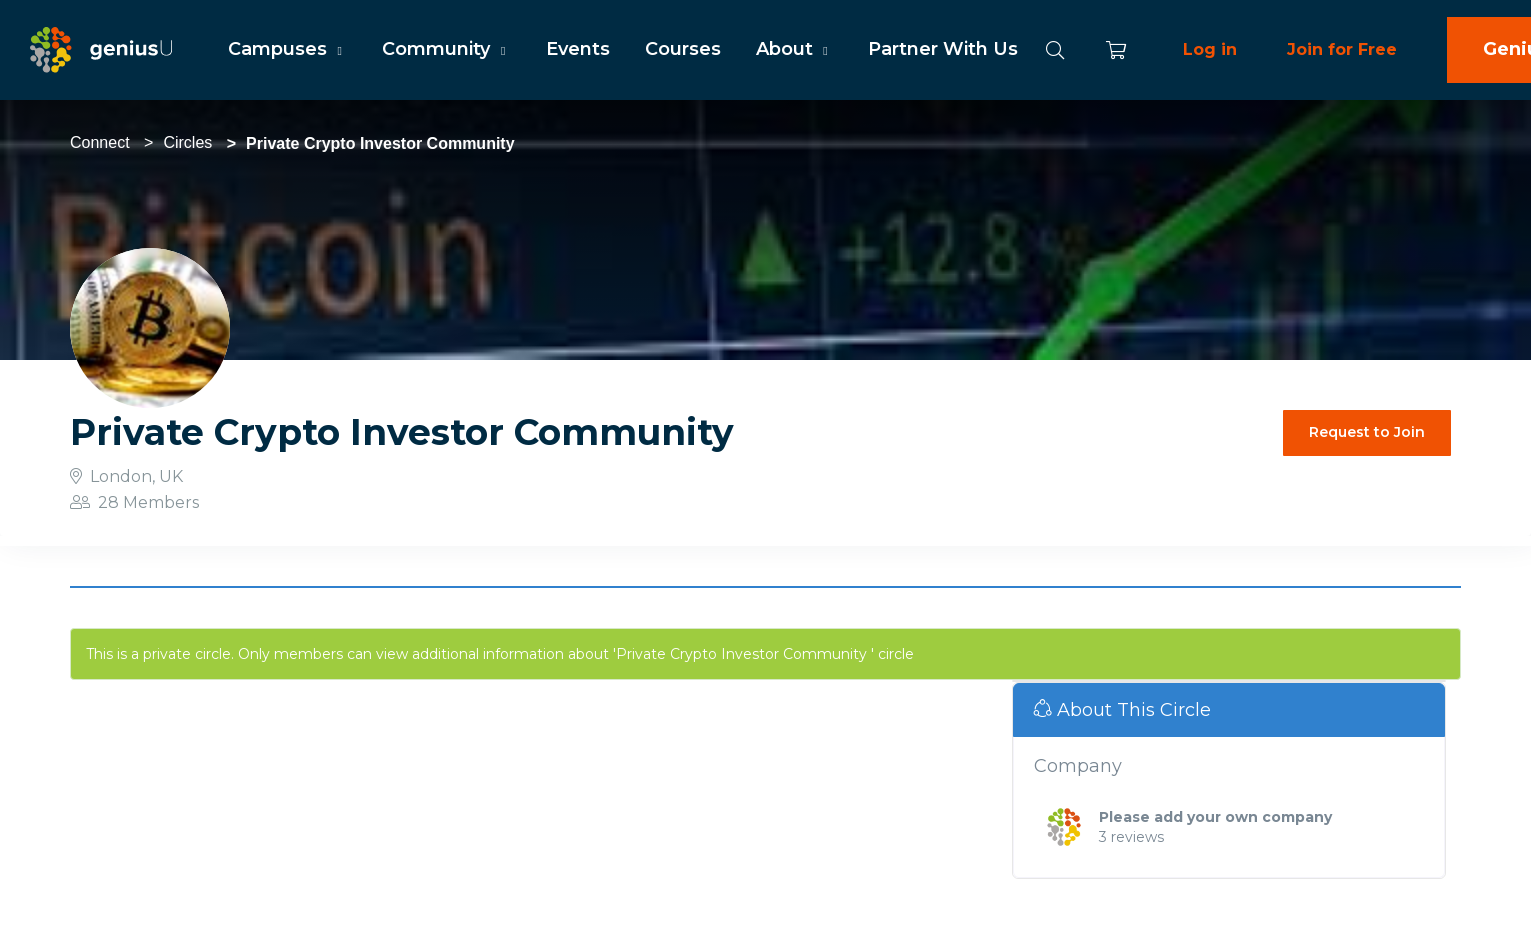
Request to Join (1367, 432)
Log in (1210, 49)
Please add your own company (1215, 817)
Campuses (287, 49)
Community (446, 49)
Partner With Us (943, 49)
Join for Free (1342, 49)
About (794, 49)
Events (578, 49)
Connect (100, 142)
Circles (187, 142)
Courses (683, 49)
